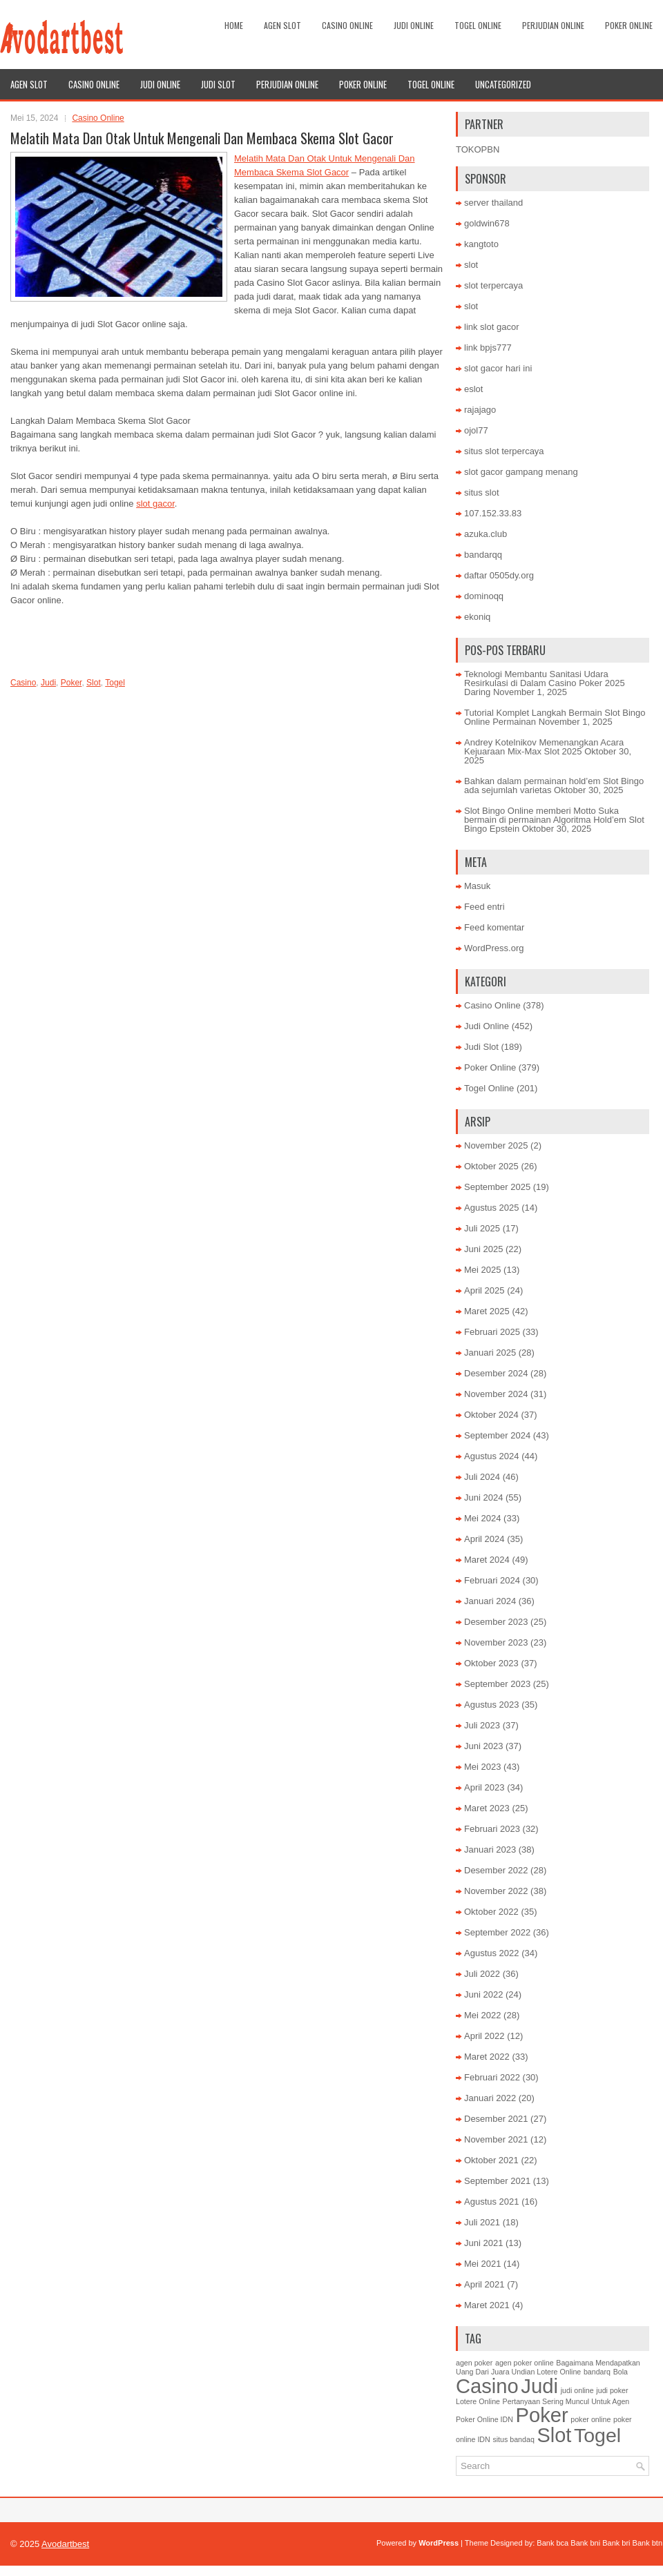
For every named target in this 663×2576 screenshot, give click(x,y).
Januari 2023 (490, 1849)
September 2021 (497, 2181)
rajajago (480, 409)
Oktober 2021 (491, 2160)
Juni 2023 (483, 1746)
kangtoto (481, 244)
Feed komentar (494, 927)
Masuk (477, 886)
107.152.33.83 (492, 513)
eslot (473, 389)
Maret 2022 (487, 2056)
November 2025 (496, 1145)
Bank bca (552, 2543)
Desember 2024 (496, 1373)
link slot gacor (491, 327)
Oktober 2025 (491, 1166)
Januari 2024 (490, 1601)
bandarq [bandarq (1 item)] (597, 2372)
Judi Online (414, 25)
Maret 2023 (487, 1808)
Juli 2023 (482, 1725)
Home (233, 25)
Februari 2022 (492, 2077)
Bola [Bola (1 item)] (620, 2372)
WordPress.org (493, 948)
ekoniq (477, 617)
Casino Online (347, 25)
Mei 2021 (482, 2263)
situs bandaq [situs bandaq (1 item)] (513, 2439)
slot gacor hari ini (498, 368)
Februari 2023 (492, 1829)
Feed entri (484, 906)
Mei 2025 (482, 1270)
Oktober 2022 (491, 1911)
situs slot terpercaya (504, 451)
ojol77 (476, 430)
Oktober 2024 (491, 1414)
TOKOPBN (477, 149)
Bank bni (585, 2543)
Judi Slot (218, 84)
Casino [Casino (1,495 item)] (487, 2386)
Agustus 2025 (491, 1207)
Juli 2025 (482, 1228)
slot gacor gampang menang (521, 472)
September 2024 (497, 1435)
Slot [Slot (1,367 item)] (554, 2435)
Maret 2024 (487, 1559)
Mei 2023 (482, 1767)
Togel (115, 682)
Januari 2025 (490, 1352)
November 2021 (496, 2139)
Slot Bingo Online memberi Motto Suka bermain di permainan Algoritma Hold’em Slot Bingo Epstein (554, 820)
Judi (48, 682)
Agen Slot (282, 25)
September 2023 (497, 1684)
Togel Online (477, 25)
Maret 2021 (487, 2305)
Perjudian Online (553, 25)
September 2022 (497, 1932)
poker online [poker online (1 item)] (590, 2419)
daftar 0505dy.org (499, 575)
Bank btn (647, 2543)
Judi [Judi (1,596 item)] (539, 2385)
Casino (23, 682)
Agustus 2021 (491, 2201)
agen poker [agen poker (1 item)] (474, 2363)
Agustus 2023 (491, 1704)
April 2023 (484, 1787)
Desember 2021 (496, 2119)
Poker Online (629, 25)
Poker (71, 682)
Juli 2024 (482, 1477)
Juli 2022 (482, 1974)
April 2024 (484, 1539)
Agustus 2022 (491, 1953)
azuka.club (485, 534)
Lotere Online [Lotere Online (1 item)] (478, 2401)
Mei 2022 (482, 2015)
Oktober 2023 (491, 1663)
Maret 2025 (487, 1311)
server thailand (493, 202)
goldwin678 (487, 223)
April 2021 (484, 2284)
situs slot (481, 492)
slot (471, 265)
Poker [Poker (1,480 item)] (542, 2415)
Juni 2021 (483, 2243)
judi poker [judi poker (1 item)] (612, 2390)
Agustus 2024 (491, 1456)
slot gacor (155, 503)
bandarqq (483, 554)
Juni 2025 (483, 1249)
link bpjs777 (488, 347)
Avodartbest (65, 2544)
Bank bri (616, 2543)
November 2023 (496, 1642)
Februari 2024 (492, 1580)
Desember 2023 (496, 1622)
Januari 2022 (490, 2098)
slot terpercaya (493, 285)
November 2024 (496, 1394)
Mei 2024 (482, 1518)
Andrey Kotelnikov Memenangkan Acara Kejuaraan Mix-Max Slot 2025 (544, 747)
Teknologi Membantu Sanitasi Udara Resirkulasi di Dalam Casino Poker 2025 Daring (544, 683)
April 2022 (484, 2036)
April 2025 (484, 1290)
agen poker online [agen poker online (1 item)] (524, 2363)
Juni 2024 (483, 1497)
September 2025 (497, 1187)
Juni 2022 (483, 1994)
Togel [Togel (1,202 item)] (597, 2435)
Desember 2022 (496, 1870)
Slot (93, 682)
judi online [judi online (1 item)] (577, 2390)
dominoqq (483, 596)
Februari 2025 (492, 1332)
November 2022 (496, 1891)
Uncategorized (503, 84)
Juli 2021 (482, 2222)
